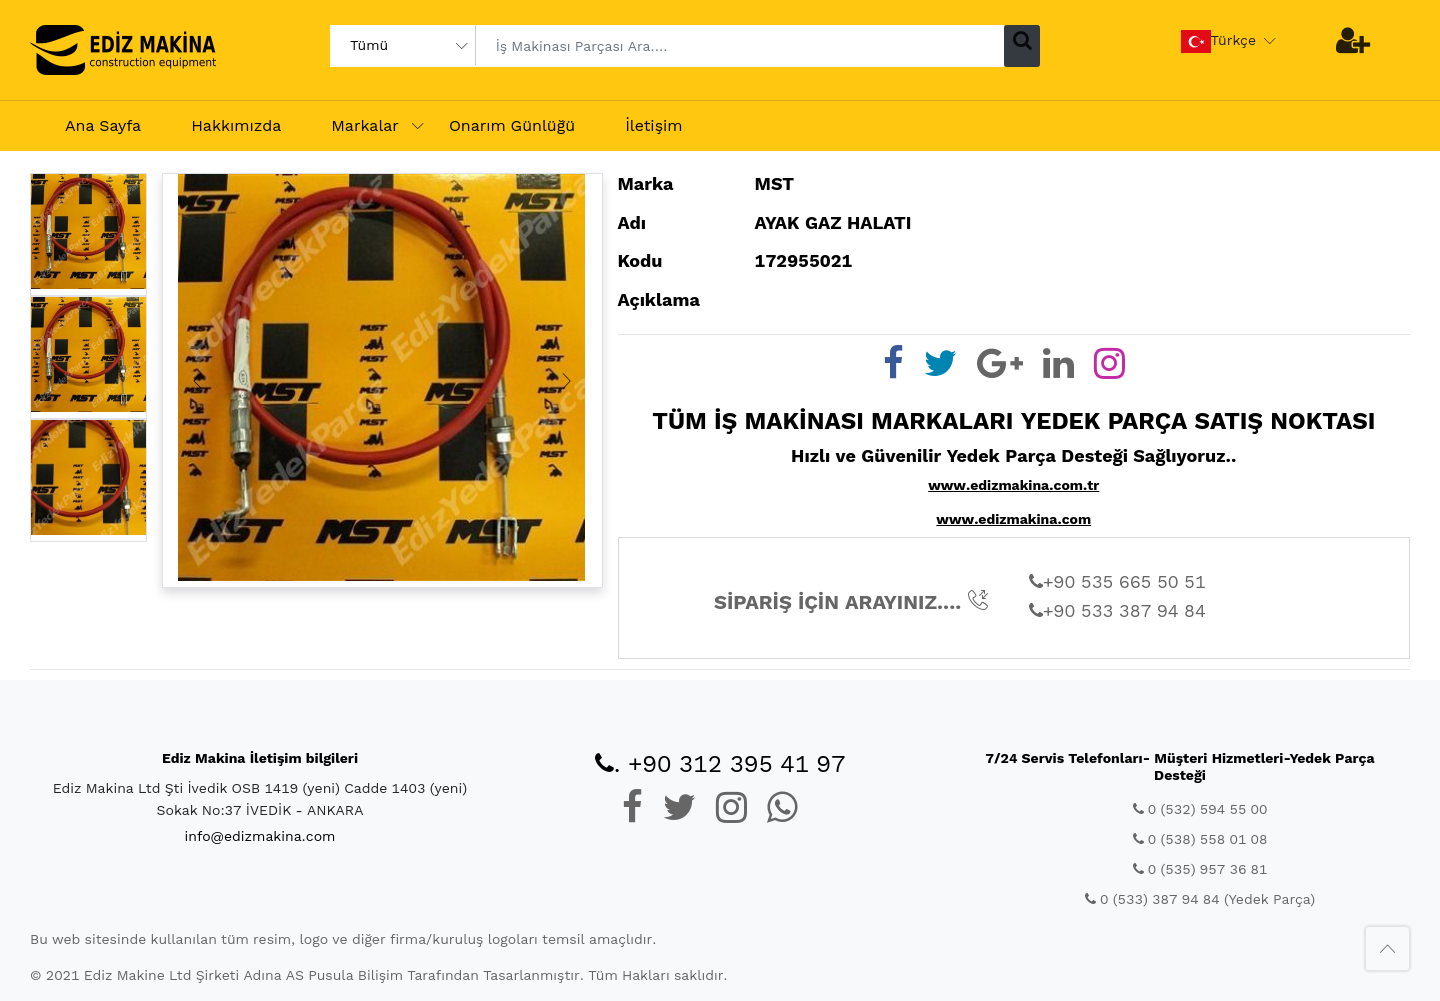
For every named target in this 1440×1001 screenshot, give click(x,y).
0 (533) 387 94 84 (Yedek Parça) (1200, 899)
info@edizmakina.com (260, 836)
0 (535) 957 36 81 (1200, 869)
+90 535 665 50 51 (1117, 581)
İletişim (653, 125)
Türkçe (1219, 41)
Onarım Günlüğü (512, 125)
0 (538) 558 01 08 (1200, 839)
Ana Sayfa (103, 125)
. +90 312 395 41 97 (720, 764)
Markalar (365, 125)
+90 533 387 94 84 (1117, 610)
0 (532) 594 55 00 (1200, 809)
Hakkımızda (236, 125)
